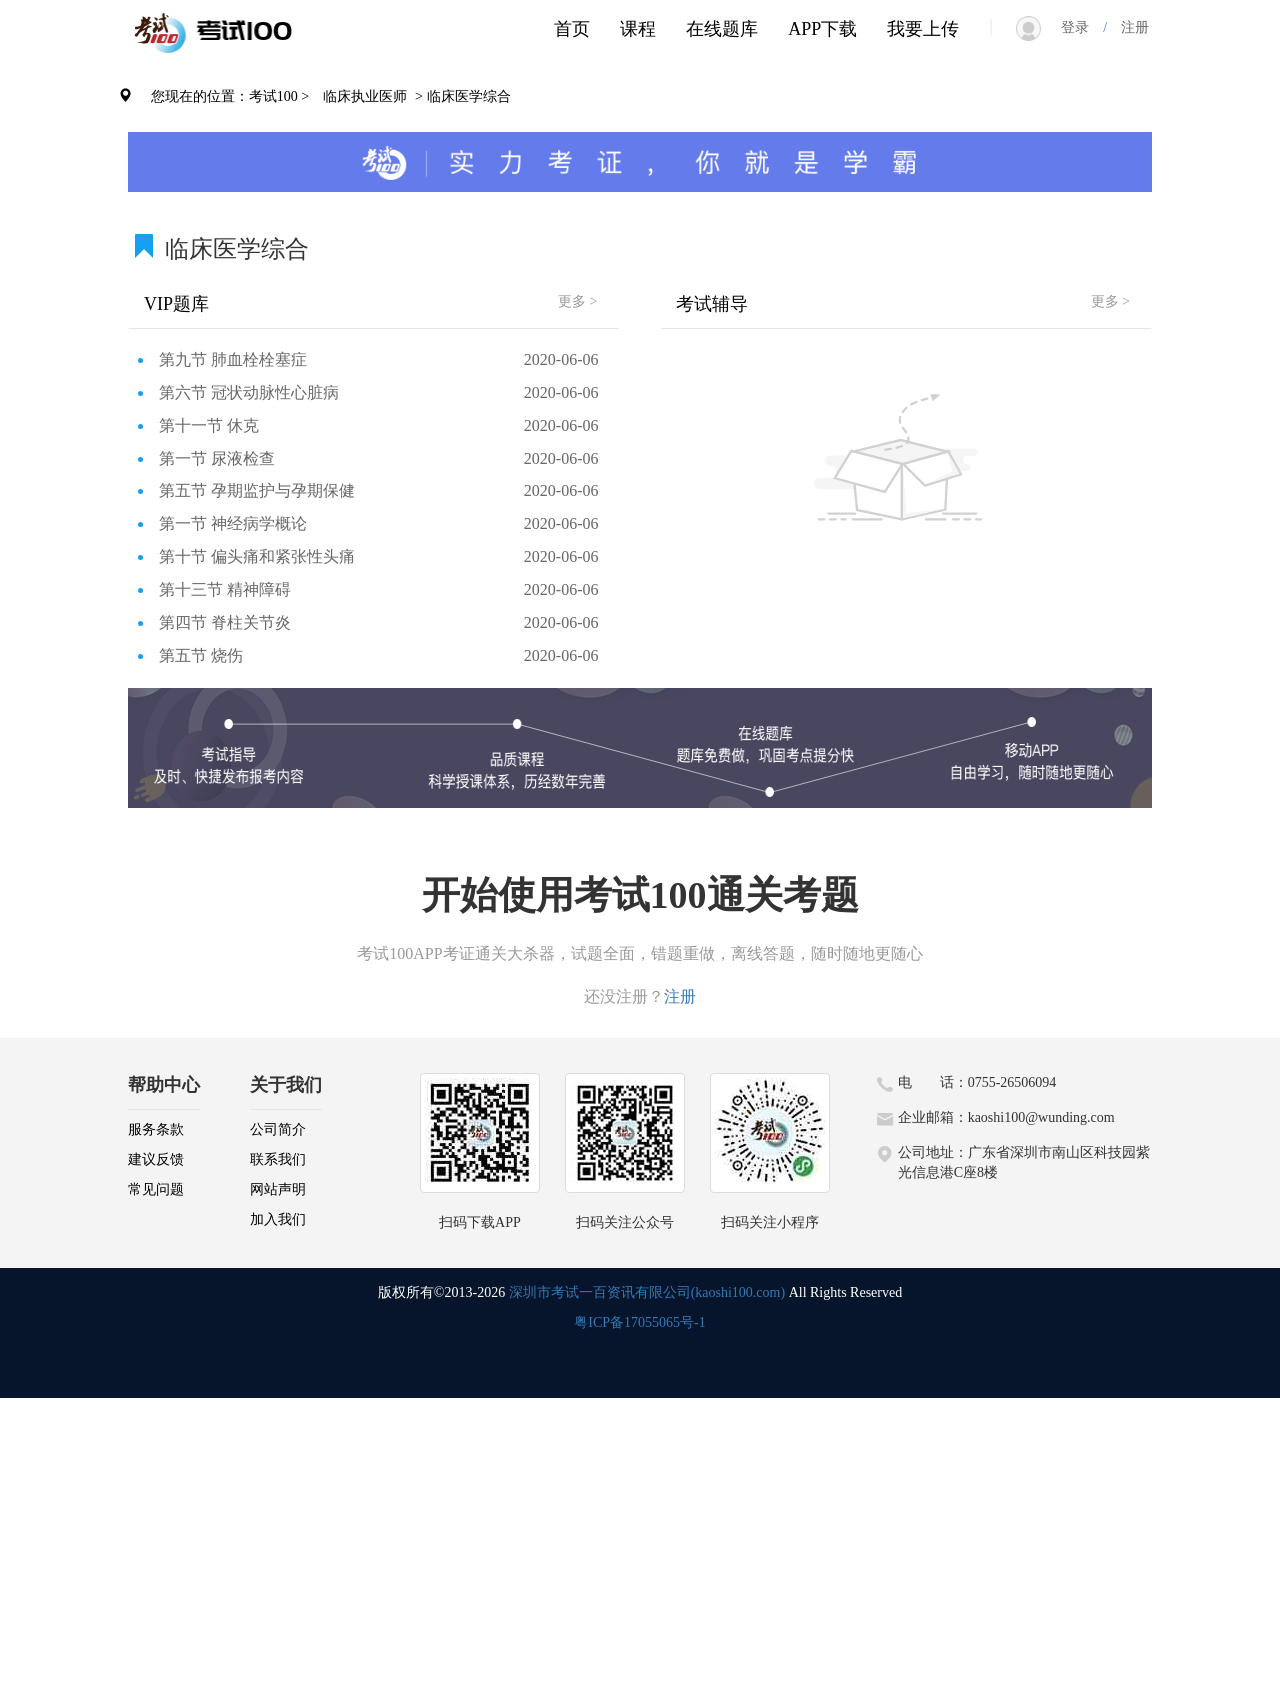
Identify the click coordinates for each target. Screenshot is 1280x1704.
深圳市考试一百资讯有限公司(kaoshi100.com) (647, 1292)
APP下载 (822, 29)
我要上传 (923, 29)
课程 (638, 29)
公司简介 (278, 1129)
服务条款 (156, 1129)
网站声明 (278, 1189)
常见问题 (156, 1189)
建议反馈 (156, 1159)
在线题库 (722, 29)
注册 (1128, 27)
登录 (1082, 27)
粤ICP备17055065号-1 (639, 1322)
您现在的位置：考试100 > (230, 96)
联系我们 (278, 1159)
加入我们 (278, 1219)
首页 (572, 29)
